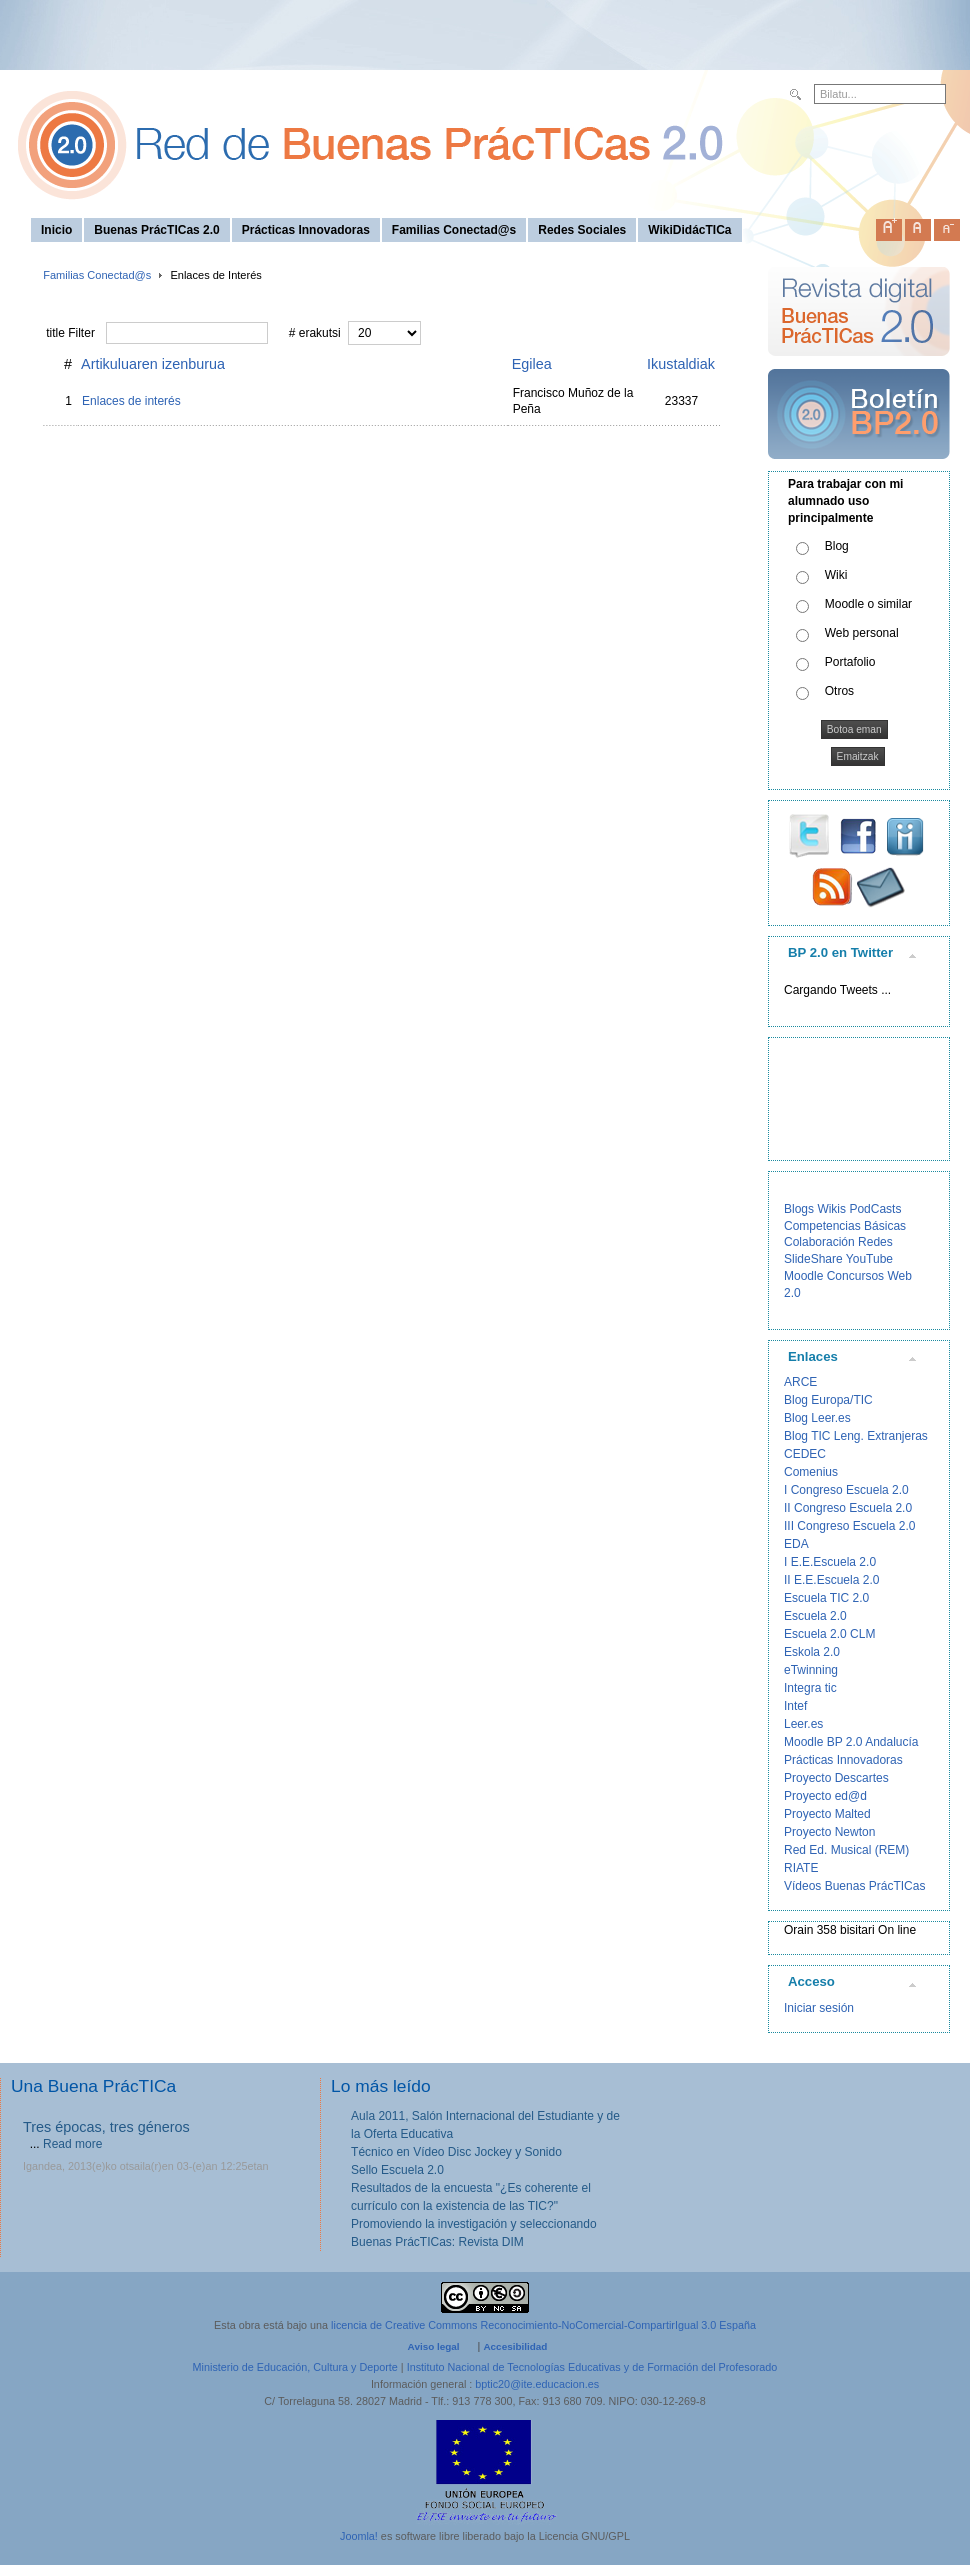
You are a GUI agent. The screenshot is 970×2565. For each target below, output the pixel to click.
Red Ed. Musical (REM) (846, 1850)
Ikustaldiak (681, 364)
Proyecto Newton (829, 1832)
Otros (839, 691)
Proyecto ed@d (825, 1796)
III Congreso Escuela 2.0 (849, 1526)
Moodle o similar (868, 604)
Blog (837, 546)
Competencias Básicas (845, 1226)
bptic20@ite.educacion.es (537, 2384)
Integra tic (810, 1688)
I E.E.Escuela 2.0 (830, 1562)
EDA (796, 1544)
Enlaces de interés (131, 401)
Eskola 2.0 (812, 1652)
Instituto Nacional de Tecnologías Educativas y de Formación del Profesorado (592, 2367)
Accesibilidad (515, 2346)
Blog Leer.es (817, 1418)
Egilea (532, 364)
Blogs (799, 1209)
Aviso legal (434, 2346)
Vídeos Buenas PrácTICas (854, 1886)
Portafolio (850, 662)
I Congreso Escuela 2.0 (846, 1490)
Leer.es (803, 1724)
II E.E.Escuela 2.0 (831, 1580)
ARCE (800, 1382)
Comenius (811, 1472)
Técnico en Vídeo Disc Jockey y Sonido (456, 2152)
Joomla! (359, 2536)
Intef (795, 1706)
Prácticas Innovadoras (843, 1760)
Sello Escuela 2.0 (397, 2170)
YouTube (869, 1259)
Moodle (803, 1276)
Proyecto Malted (827, 1814)
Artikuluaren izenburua (153, 364)
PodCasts (875, 1209)
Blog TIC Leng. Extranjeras (856, 1436)
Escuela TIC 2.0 (826, 1598)
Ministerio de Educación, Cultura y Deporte (295, 2367)
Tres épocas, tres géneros (106, 2127)
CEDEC (805, 1454)
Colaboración (819, 1242)
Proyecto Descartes (836, 1778)
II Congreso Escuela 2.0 (848, 1508)
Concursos (855, 1276)
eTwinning (811, 1670)
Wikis (831, 1209)
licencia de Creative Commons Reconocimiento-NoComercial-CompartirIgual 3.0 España (543, 2325)
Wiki (836, 575)
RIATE (801, 1868)
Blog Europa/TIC (828, 1400)
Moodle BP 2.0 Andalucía (851, 1742)
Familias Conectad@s (97, 275)
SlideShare (813, 1259)
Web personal (862, 633)
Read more (72, 2144)
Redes (875, 1242)
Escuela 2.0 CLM (829, 1634)
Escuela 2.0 (815, 1616)
